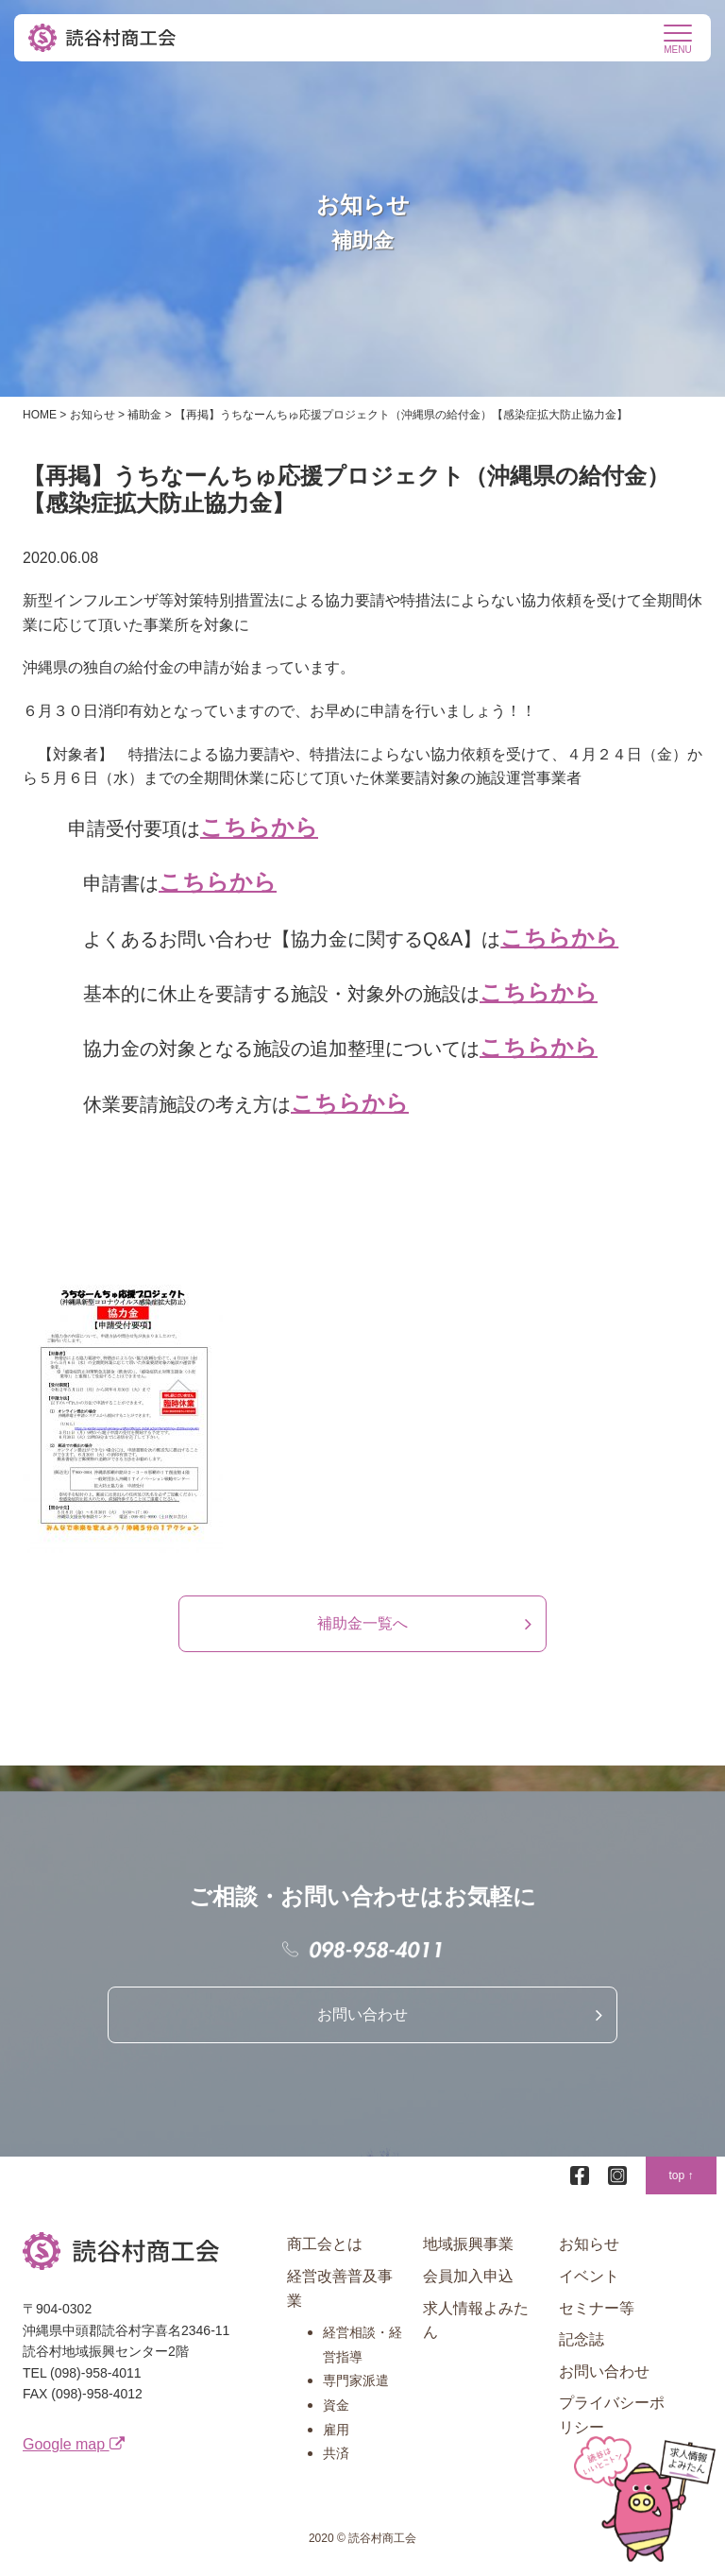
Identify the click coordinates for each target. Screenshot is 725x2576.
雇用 (336, 2429)
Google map (74, 2444)
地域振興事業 (468, 2244)
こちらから (259, 827)
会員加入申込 (468, 2276)
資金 (336, 2405)
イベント (589, 2276)
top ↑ (680, 2175)
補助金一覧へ (362, 1623)
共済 (336, 2453)
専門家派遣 (356, 2380)
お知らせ (589, 2244)
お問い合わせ (362, 2014)
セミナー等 (596, 2308)
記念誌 (581, 2339)
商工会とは (324, 2244)
